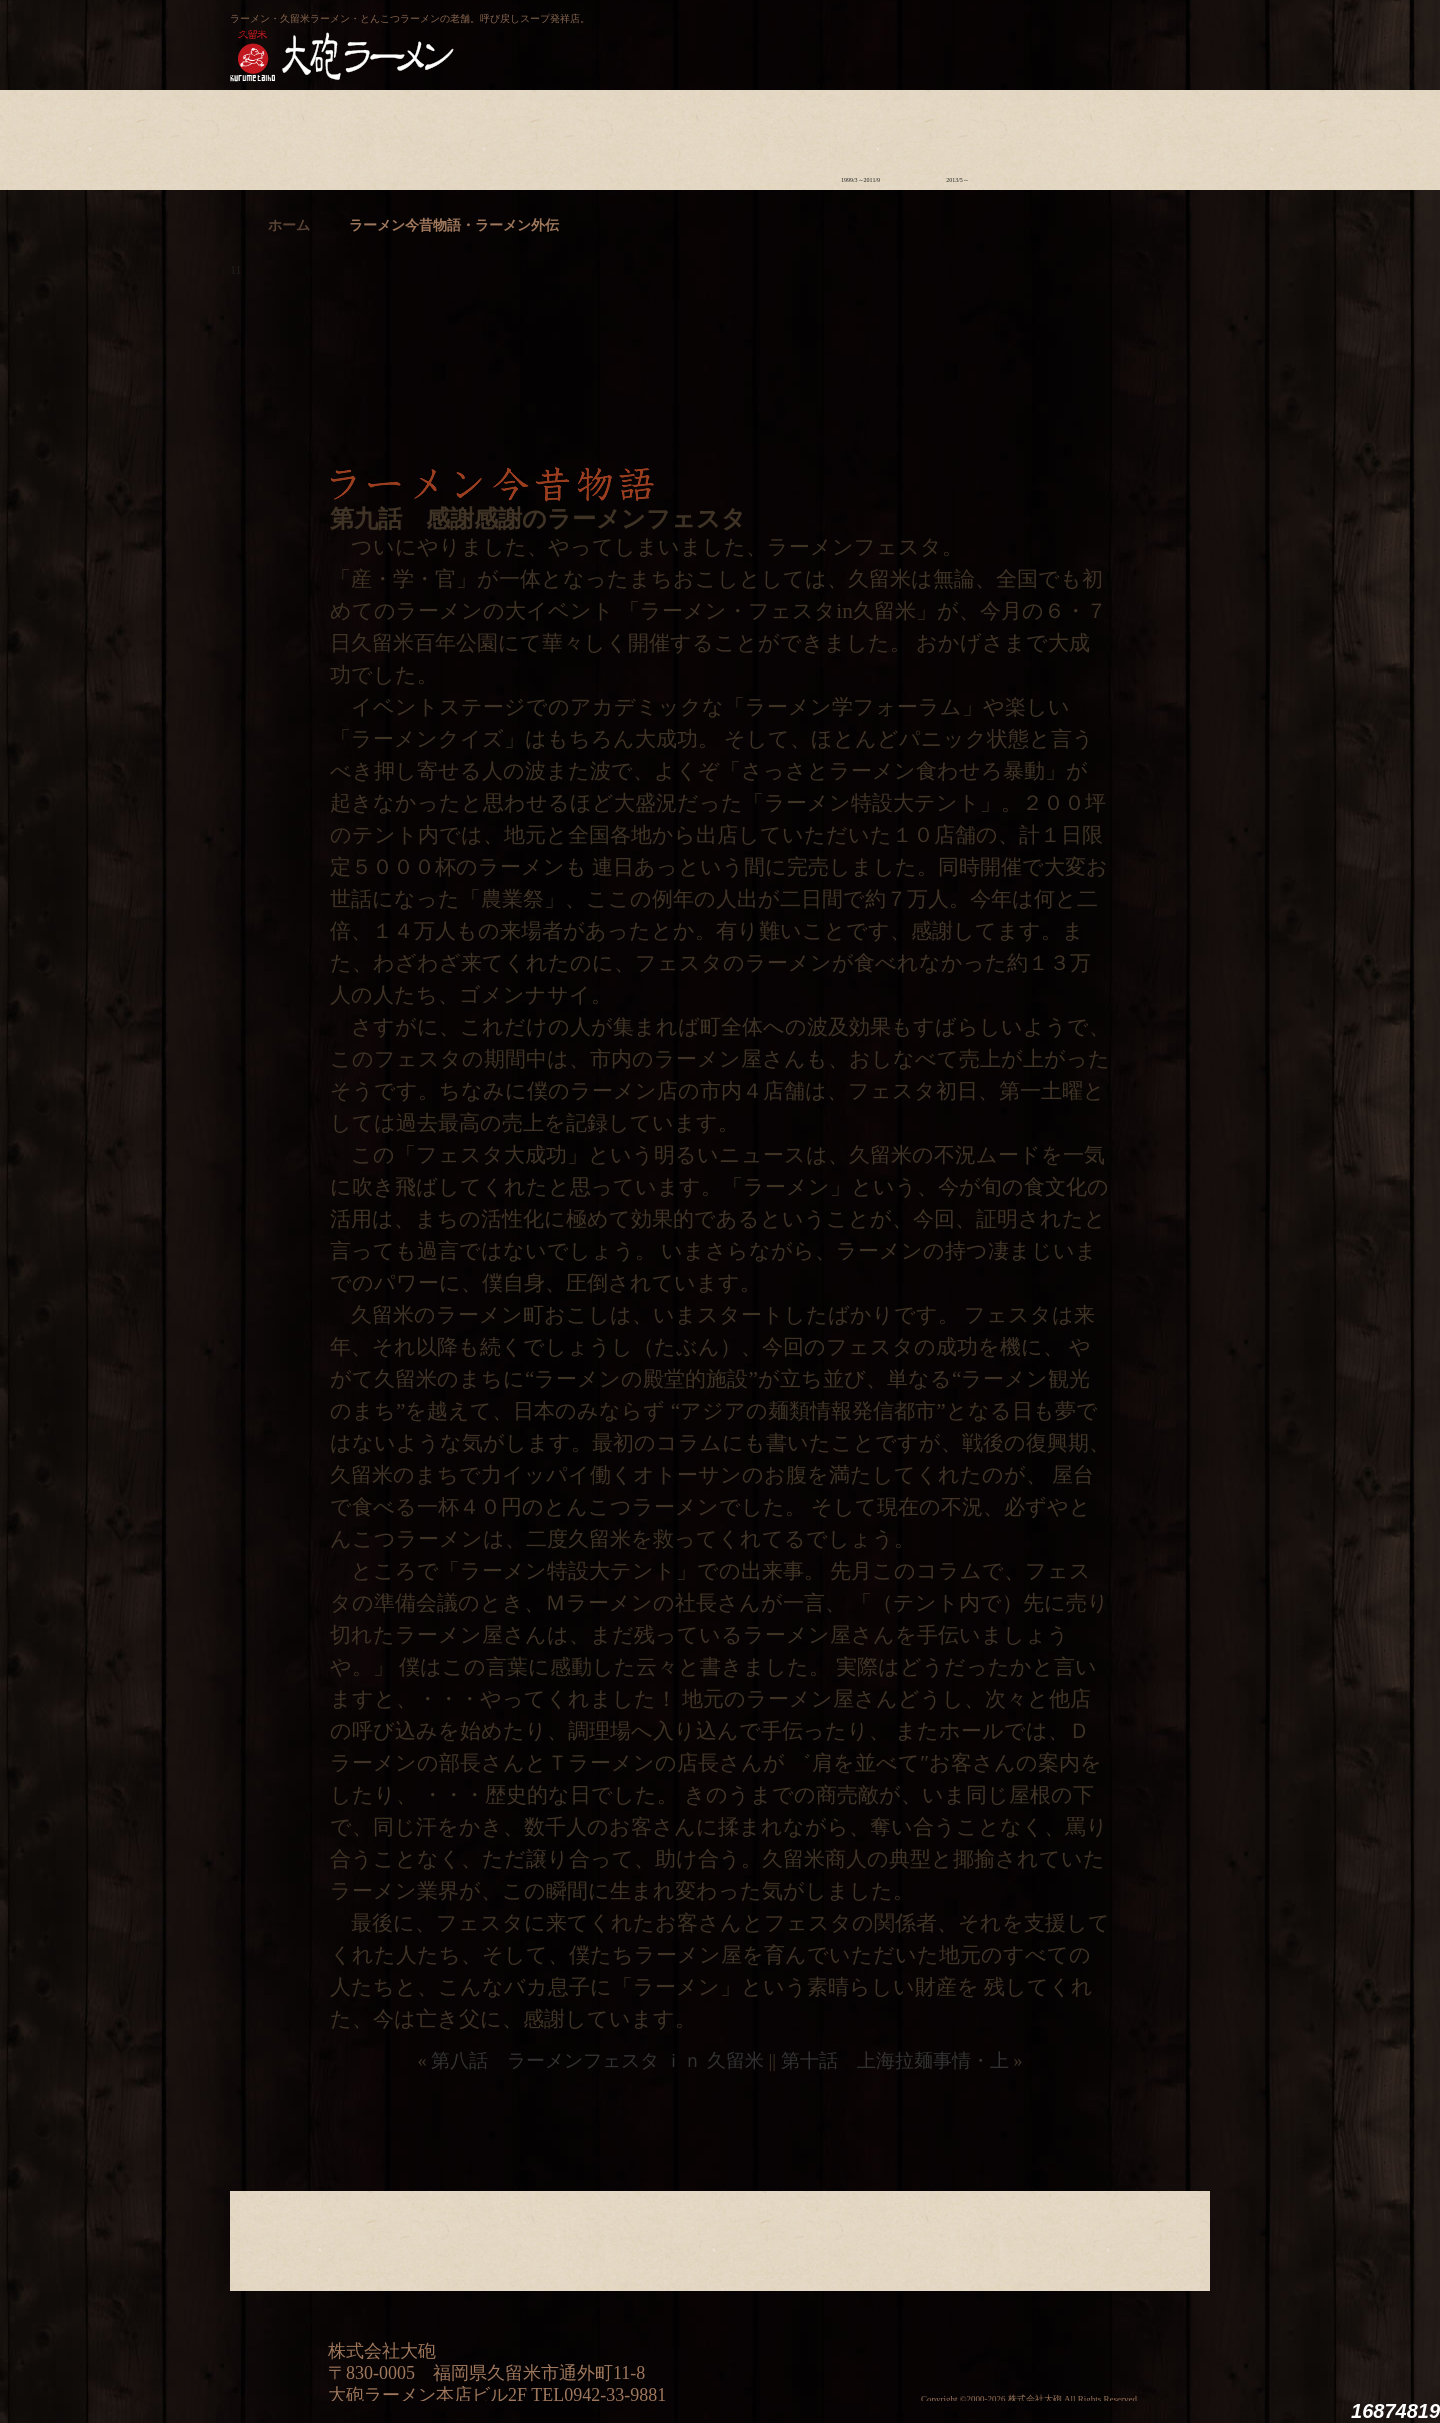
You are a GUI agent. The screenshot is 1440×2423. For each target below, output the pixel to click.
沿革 (1151, 135)
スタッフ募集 (1054, 135)
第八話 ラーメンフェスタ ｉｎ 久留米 (597, 2060)
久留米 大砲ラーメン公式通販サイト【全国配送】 (1027, 36)
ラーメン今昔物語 (860, 135)
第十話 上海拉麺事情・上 (895, 2060)
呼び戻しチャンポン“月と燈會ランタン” (631, 36)
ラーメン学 (763, 135)
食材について (472, 135)
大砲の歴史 (278, 135)
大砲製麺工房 (804, 36)
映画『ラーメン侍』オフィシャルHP (1105, 2328)
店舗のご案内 (569, 135)
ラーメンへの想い (375, 135)
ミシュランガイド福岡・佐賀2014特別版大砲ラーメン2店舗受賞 (885, 2328)
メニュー (666, 135)
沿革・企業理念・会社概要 (1151, 2236)
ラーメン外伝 (957, 135)
